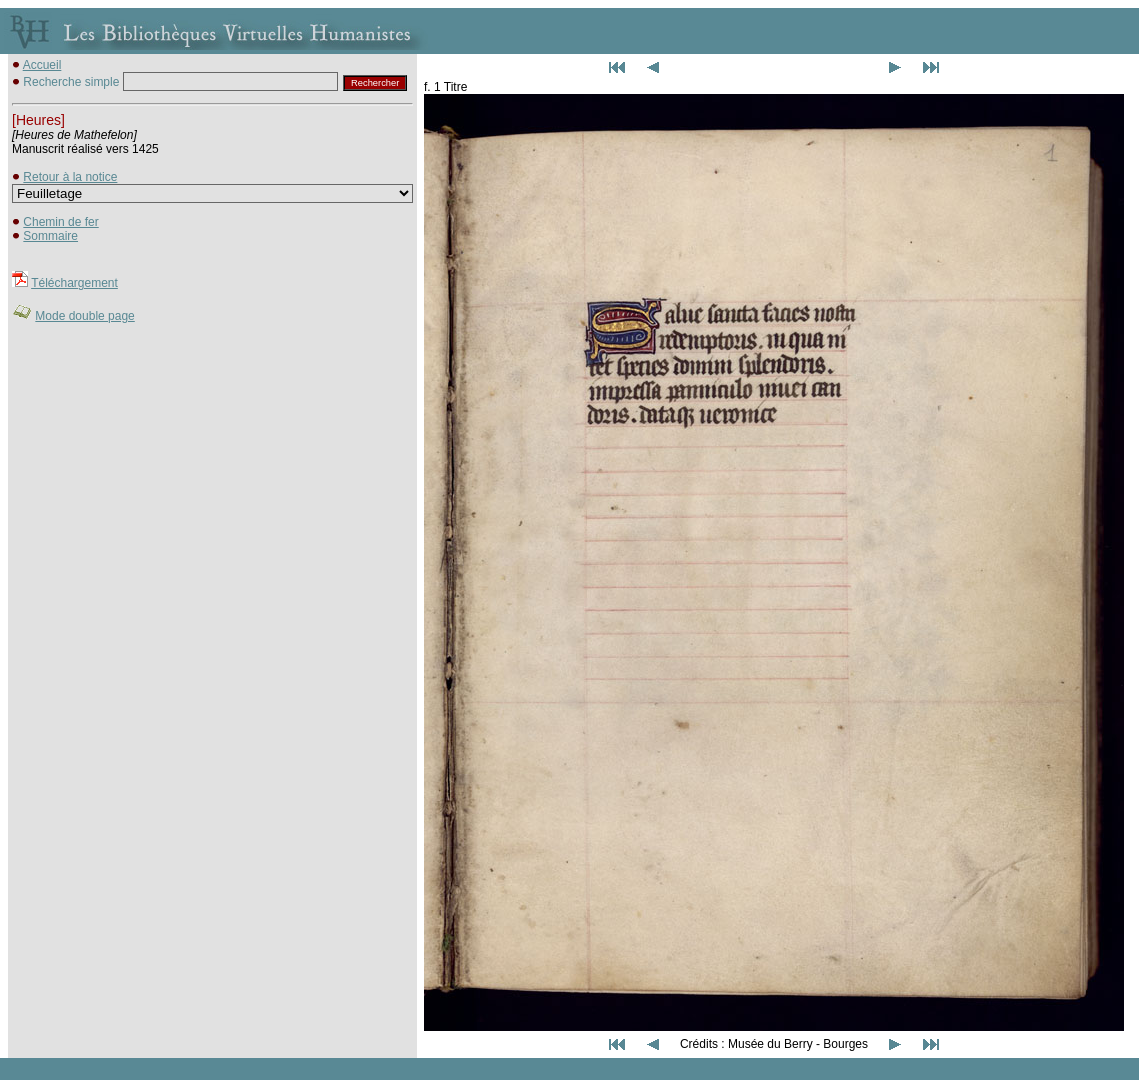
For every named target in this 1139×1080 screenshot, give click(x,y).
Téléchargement (74, 283)
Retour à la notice (70, 177)
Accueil (42, 65)
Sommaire (50, 236)
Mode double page (84, 316)
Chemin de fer (60, 222)
